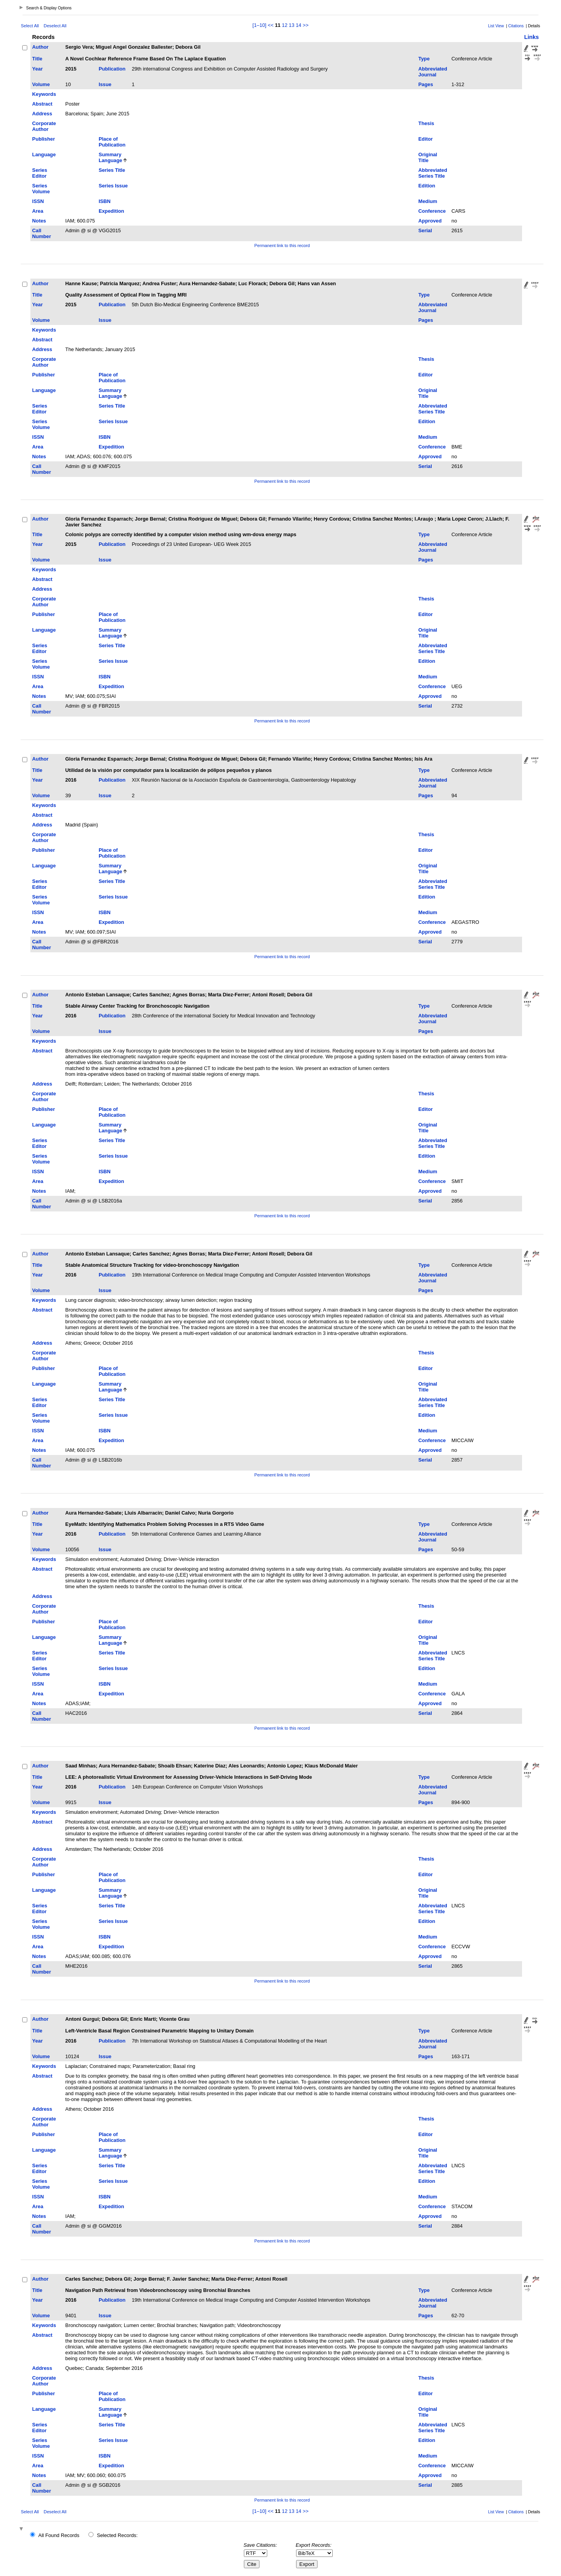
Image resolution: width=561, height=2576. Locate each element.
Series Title (112, 170)
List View (496, 26)
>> (306, 25)
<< (270, 25)
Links (531, 37)
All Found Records (58, 2535)
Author (40, 47)
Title (37, 59)
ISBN (105, 201)
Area (37, 211)
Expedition (111, 211)
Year (37, 69)
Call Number (41, 233)
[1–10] (260, 25)
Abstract (42, 104)
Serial (425, 230)
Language (44, 154)
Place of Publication (112, 142)
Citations (516, 26)
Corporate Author (44, 126)
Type (424, 59)
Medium (427, 201)
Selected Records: (117, 2535)
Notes (39, 221)
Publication (112, 69)
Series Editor (39, 173)
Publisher (43, 139)
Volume (41, 84)
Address (42, 114)
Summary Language (110, 157)
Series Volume (41, 188)
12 (285, 25)
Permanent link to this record (282, 245)
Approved (430, 221)
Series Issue (113, 186)
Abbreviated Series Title (432, 173)
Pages (425, 84)
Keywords (44, 94)
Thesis (426, 123)
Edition (426, 186)
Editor (425, 139)
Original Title (427, 157)
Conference (432, 211)
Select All (30, 25)
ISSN (38, 201)
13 (291, 25)
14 (298, 25)
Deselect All (55, 25)
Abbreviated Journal (432, 72)
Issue (105, 84)
